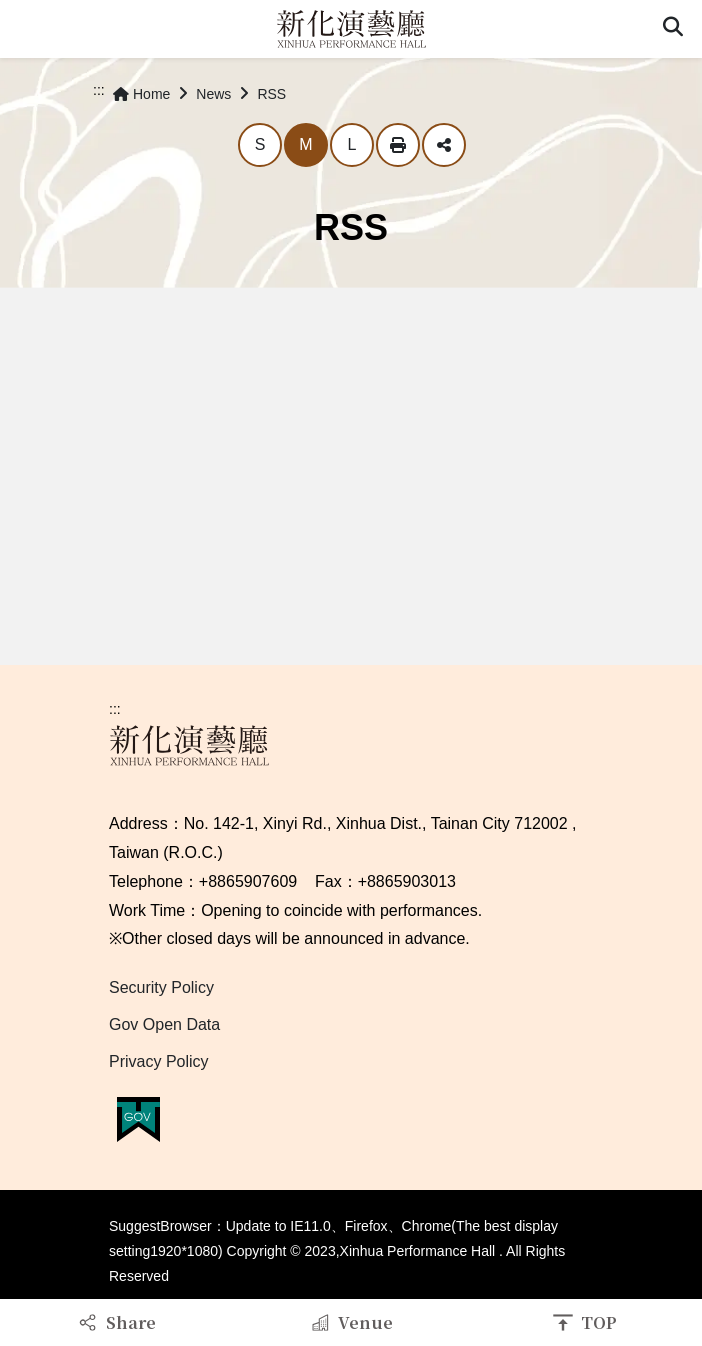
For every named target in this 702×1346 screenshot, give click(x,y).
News (213, 94)
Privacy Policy (159, 1061)
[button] (673, 29)
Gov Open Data (164, 1024)
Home (141, 94)
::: (99, 90)
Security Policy (161, 987)
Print (398, 145)
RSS (271, 94)
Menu (28, 28)
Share (444, 145)
